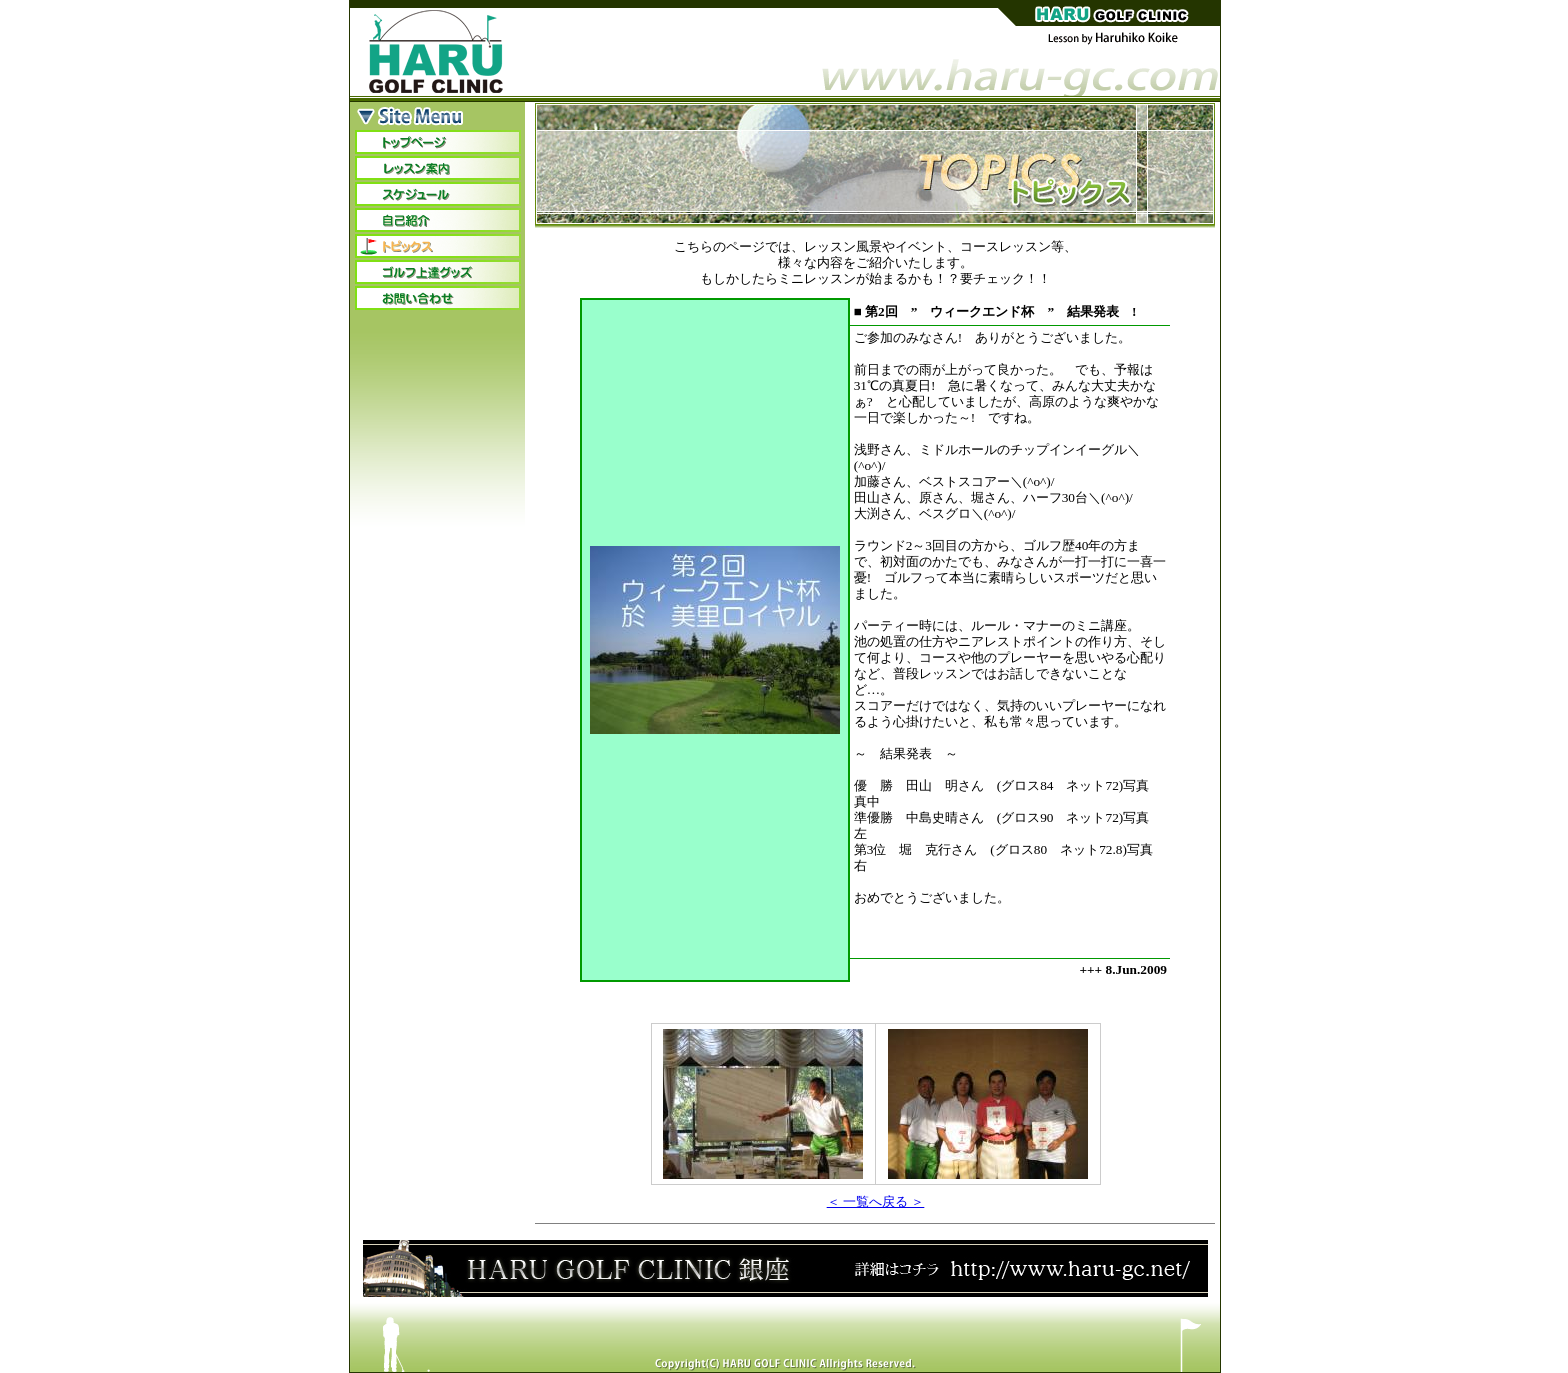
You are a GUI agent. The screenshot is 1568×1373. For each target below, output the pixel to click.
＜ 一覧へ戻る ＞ (876, 1201)
